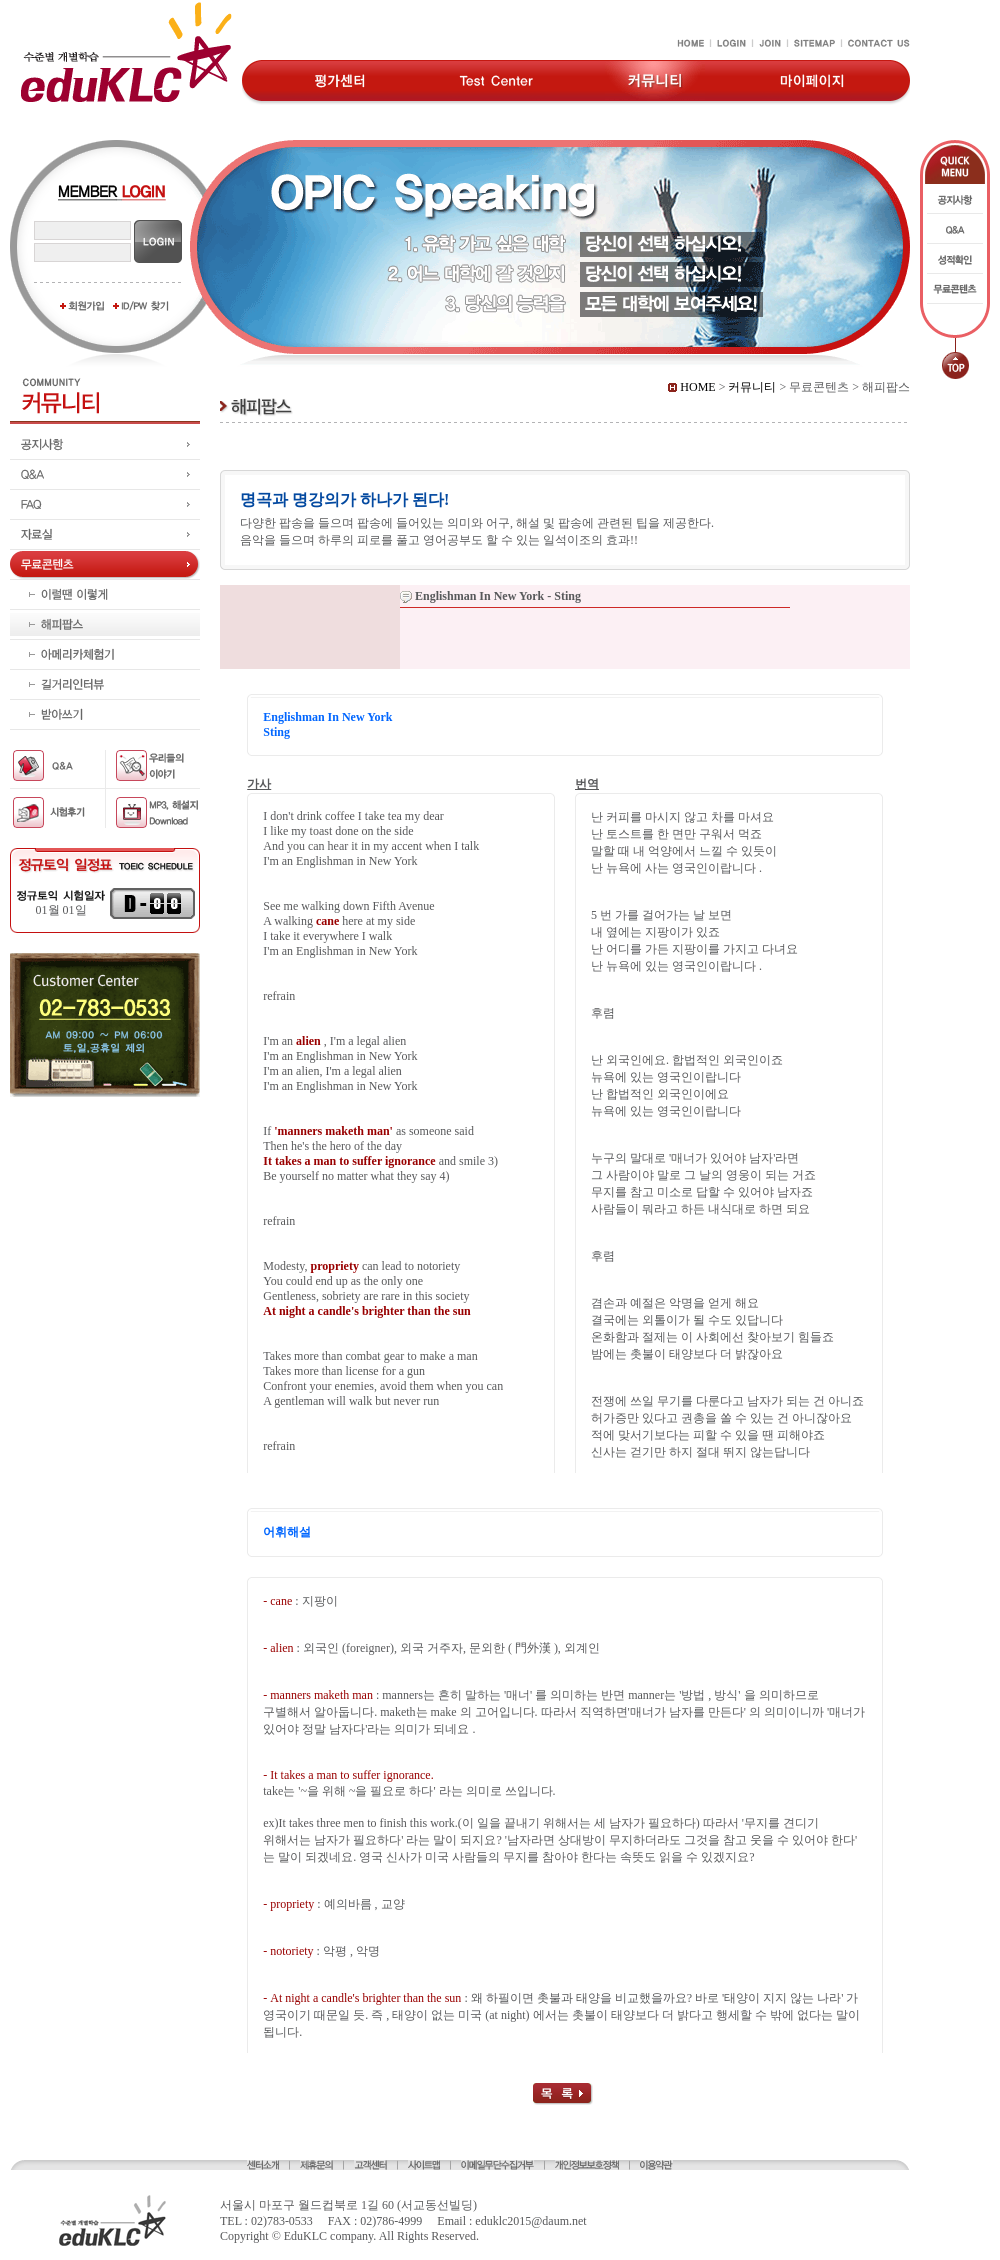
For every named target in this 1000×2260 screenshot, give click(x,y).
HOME (691, 387)
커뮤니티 (752, 387)
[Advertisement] (105, 1192)
